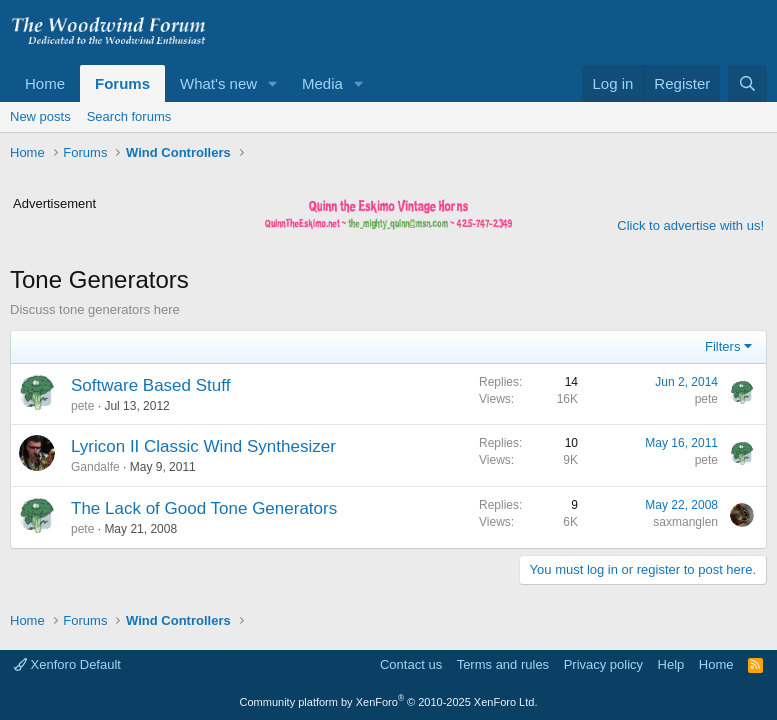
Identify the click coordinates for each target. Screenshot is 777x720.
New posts (40, 116)
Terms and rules (503, 664)
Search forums (129, 116)
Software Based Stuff (150, 385)
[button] (273, 83)
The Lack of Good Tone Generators (204, 508)
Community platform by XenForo (389, 702)
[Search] (747, 83)
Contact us (411, 664)
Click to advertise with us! (690, 225)
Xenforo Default (67, 664)
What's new (218, 83)
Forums (122, 83)
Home (45, 83)
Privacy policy (603, 664)
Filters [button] (722, 346)
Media (322, 83)
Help (671, 664)
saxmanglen (685, 522)
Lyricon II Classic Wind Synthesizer (203, 446)
